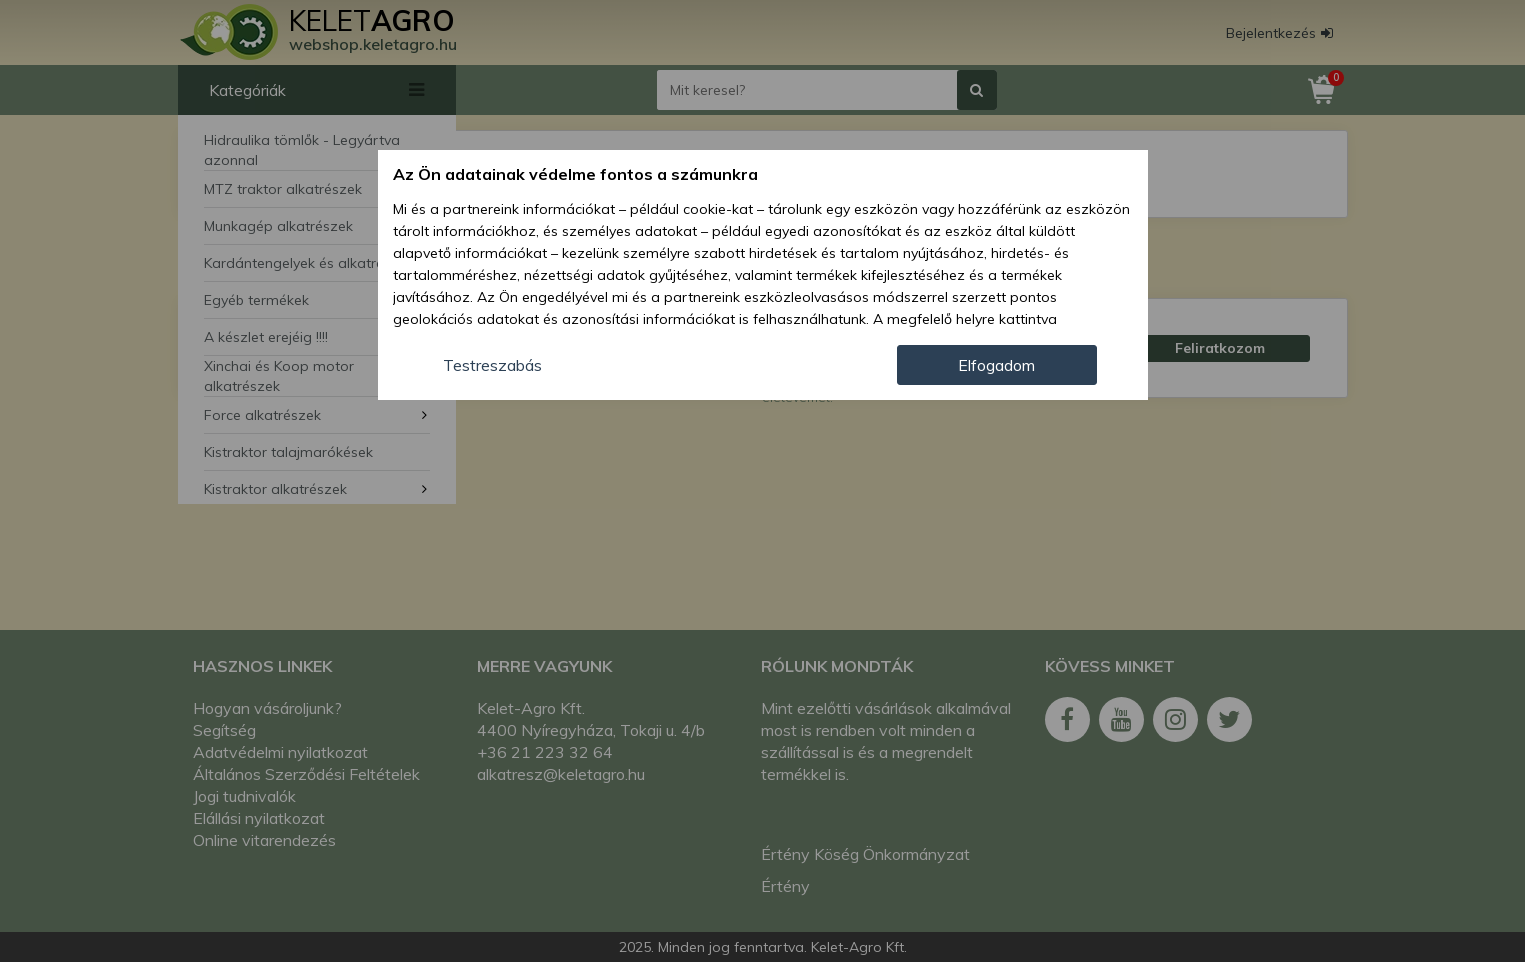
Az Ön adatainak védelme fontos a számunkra (575, 174)
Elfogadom (996, 365)
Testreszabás (492, 365)
